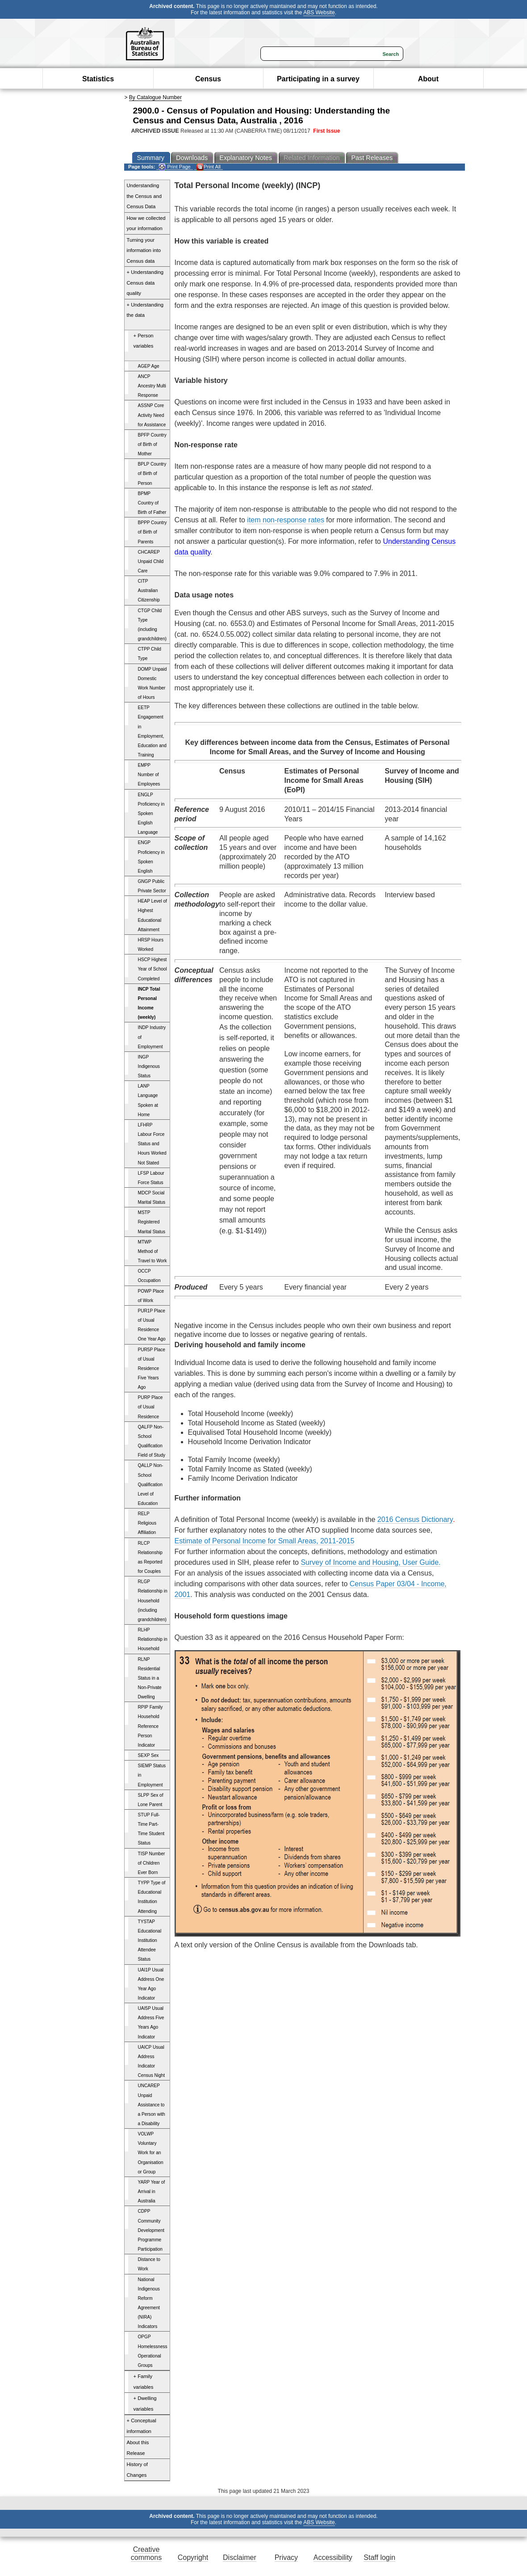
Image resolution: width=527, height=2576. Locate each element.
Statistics (98, 79)
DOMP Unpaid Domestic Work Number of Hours (152, 683)
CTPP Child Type (149, 654)
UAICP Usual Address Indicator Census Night (151, 2061)
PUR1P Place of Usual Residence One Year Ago (152, 1324)
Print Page (174, 167)
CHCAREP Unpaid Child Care (151, 561)
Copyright (193, 2557)
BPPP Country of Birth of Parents (152, 532)
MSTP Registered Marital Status (152, 1222)
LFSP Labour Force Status (151, 1178)
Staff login (379, 2557)
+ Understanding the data (145, 310)
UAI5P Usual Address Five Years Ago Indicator (151, 2022)
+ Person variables (144, 341)
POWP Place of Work (151, 1296)
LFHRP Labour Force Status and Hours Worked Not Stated (152, 1143)
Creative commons (146, 2553)
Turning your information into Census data (144, 250)
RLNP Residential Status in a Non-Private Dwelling (150, 1678)
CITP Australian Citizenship (149, 590)
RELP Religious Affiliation (147, 1523)
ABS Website (319, 12)
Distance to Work (149, 2264)
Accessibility (333, 2557)
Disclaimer (239, 2557)
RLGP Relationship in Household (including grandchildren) (152, 1600)
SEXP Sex (148, 1755)
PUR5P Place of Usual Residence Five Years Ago (151, 1368)
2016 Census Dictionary (415, 1519)
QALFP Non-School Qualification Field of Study (152, 1441)
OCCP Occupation (149, 1276)
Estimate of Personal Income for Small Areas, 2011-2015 (265, 1541)
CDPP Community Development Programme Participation (151, 2230)
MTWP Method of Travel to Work (152, 1251)
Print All (209, 167)
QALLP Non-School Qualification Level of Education (150, 1484)
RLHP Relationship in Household (152, 1639)
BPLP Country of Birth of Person (152, 473)
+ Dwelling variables (145, 2403)
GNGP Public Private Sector (152, 886)
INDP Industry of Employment (152, 1037)
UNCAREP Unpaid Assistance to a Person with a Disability (151, 2104)
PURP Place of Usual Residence (150, 1407)
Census (208, 79)
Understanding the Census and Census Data (144, 196)
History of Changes (137, 2470)
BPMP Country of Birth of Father (152, 503)
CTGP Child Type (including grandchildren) (152, 624)
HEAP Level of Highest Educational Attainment (152, 915)
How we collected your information (146, 223)
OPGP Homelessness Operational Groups (152, 2350)
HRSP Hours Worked (151, 944)
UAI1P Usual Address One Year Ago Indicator (151, 1983)
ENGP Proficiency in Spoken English (151, 856)
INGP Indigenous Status (149, 1066)
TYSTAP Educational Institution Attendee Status (150, 1940)
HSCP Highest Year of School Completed (152, 969)
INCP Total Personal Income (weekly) (149, 1003)
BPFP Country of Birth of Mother (152, 444)
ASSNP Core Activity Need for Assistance (152, 415)
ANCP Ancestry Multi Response (152, 386)
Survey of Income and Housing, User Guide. (370, 1562)
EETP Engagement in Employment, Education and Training (152, 731)
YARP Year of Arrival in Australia (151, 2191)
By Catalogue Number (155, 97)
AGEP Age (148, 366)
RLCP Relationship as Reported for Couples (150, 1557)
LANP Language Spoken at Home (148, 1100)
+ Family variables (144, 2382)
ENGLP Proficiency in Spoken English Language (151, 813)
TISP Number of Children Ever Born (151, 1863)
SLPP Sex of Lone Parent (150, 1800)
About (428, 79)
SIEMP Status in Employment (152, 1775)
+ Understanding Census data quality (145, 282)
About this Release (138, 2448)
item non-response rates (285, 520)
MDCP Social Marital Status (152, 1197)
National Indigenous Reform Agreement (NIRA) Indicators (149, 2303)
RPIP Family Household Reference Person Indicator (150, 1726)
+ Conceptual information (141, 2426)
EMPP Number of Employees (149, 774)
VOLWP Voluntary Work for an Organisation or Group (150, 2152)
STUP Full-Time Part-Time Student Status (151, 1828)
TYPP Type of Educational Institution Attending (152, 1896)
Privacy (286, 2557)
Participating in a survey (318, 79)
